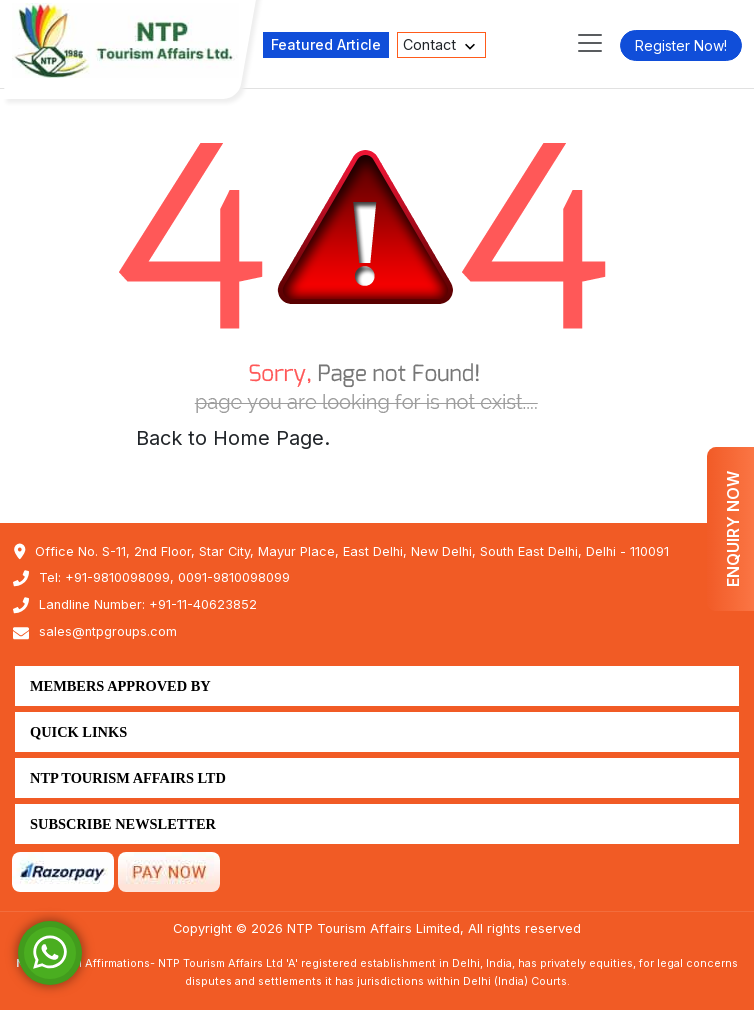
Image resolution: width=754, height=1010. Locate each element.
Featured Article (326, 44)
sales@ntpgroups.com (108, 631)
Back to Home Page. (233, 438)
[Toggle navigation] (590, 43)
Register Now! (681, 45)
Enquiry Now (733, 529)
